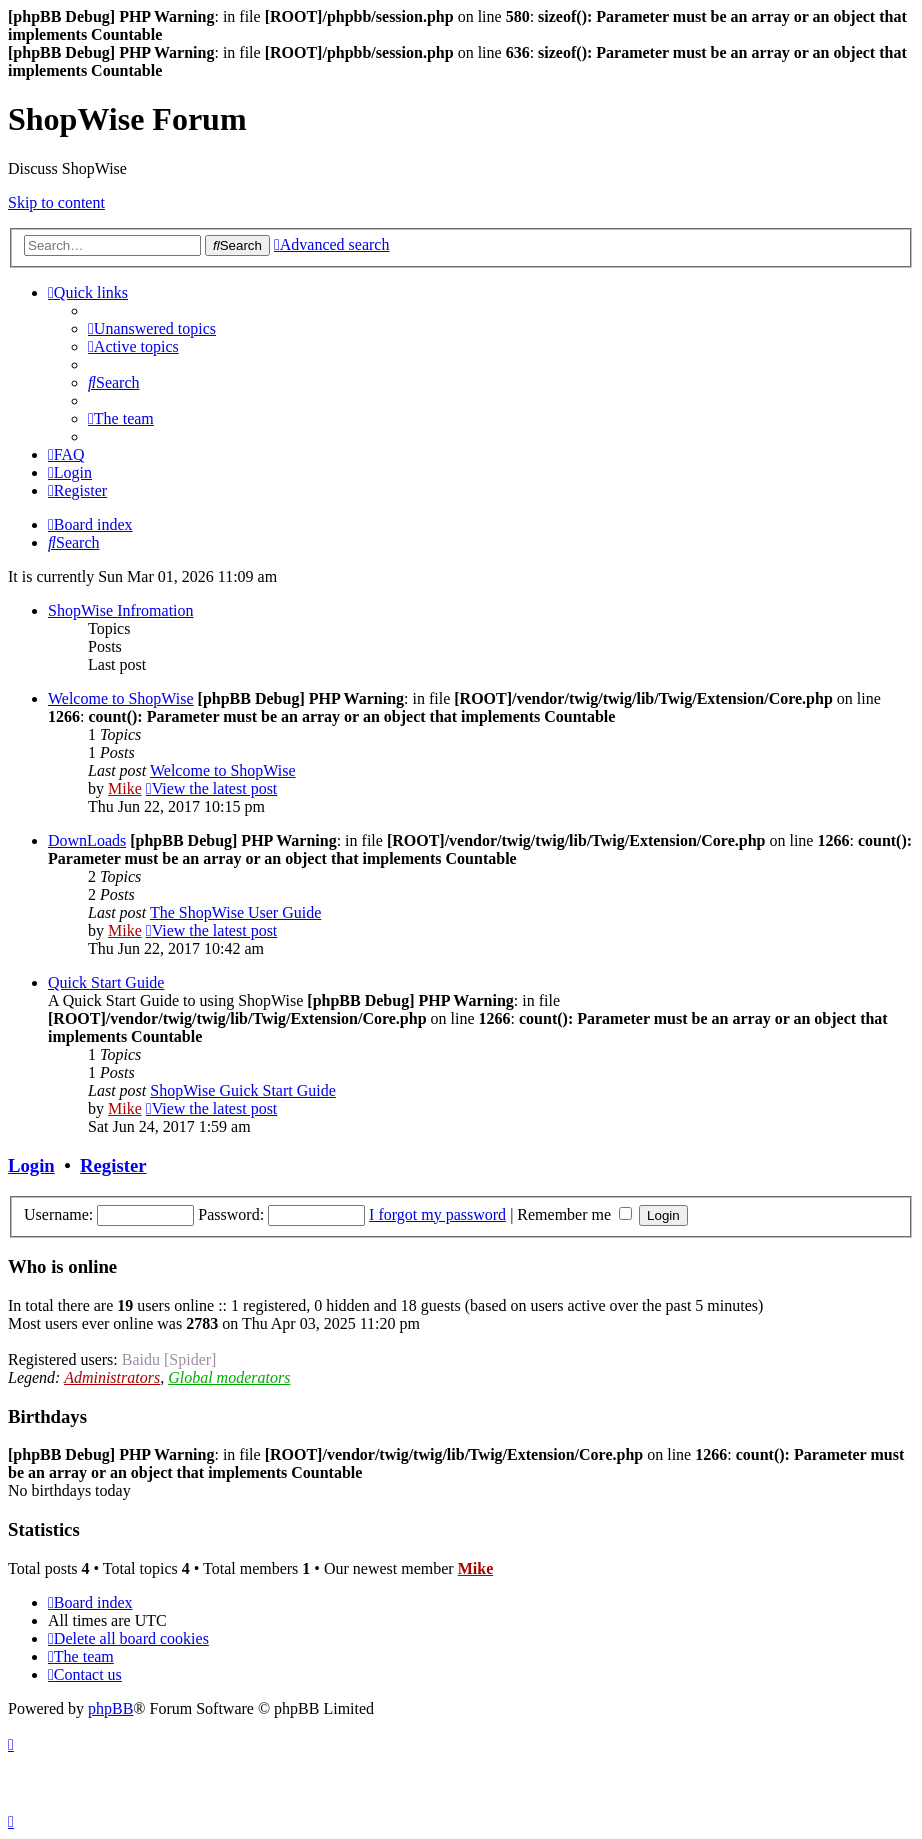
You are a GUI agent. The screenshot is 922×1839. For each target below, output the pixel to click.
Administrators (112, 1377)
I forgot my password (437, 1214)
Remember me (574, 1214)
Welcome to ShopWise (121, 698)
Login (31, 1165)
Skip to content (56, 202)
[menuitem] (152, 328)
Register (113, 1165)
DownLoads (87, 840)
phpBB (110, 1708)
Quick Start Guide (106, 982)
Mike (125, 788)
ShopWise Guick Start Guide (243, 1090)
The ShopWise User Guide (235, 912)
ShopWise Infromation (121, 610)
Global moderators (229, 1377)
